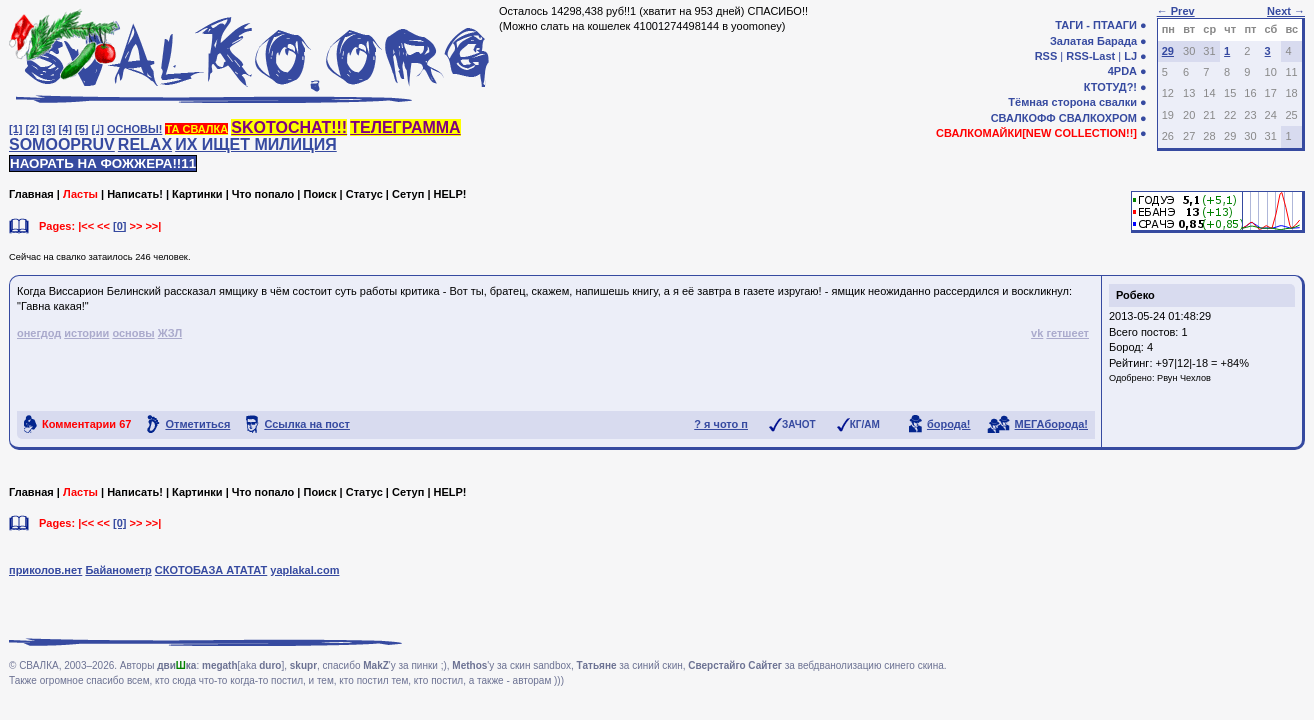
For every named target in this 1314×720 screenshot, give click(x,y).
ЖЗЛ (170, 333)
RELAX (145, 144)
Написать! (135, 194)
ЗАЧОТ (799, 424)
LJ (1130, 56)
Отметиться (197, 424)
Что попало (263, 194)
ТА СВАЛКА (196, 129)
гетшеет (1067, 333)
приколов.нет (45, 570)
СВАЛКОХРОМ (1098, 118)
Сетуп (408, 194)
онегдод (39, 333)
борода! (949, 424)
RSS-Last (1090, 56)
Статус (364, 194)
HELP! (450, 194)
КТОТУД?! (1110, 87)
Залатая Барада (1093, 41)
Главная (31, 194)
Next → (1286, 11)
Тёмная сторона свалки (1072, 102)
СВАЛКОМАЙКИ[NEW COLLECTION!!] (1036, 133)
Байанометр (118, 570)
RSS (1046, 56)
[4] (65, 129)
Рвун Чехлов (1184, 378)
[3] (48, 129)
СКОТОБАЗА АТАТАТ (211, 570)
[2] (32, 129)
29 (1168, 51)
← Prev (1176, 11)
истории (86, 333)
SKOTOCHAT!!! (289, 127)
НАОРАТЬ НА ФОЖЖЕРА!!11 (103, 163)
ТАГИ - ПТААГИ (1096, 25)
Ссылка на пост (307, 424)
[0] (119, 226)
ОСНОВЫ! (134, 129)
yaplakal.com (304, 570)
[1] (15, 129)
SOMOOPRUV (62, 144)
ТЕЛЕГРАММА (405, 127)
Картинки (197, 194)
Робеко (1135, 295)
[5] (81, 129)
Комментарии (86, 424)
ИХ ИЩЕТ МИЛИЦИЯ (256, 144)
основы (133, 333)
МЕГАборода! (1051, 424)
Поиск (319, 194)
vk (1037, 333)
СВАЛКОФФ (1023, 118)
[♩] (98, 129)
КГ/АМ (865, 424)
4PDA (1122, 71)
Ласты (80, 194)
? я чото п (721, 424)
